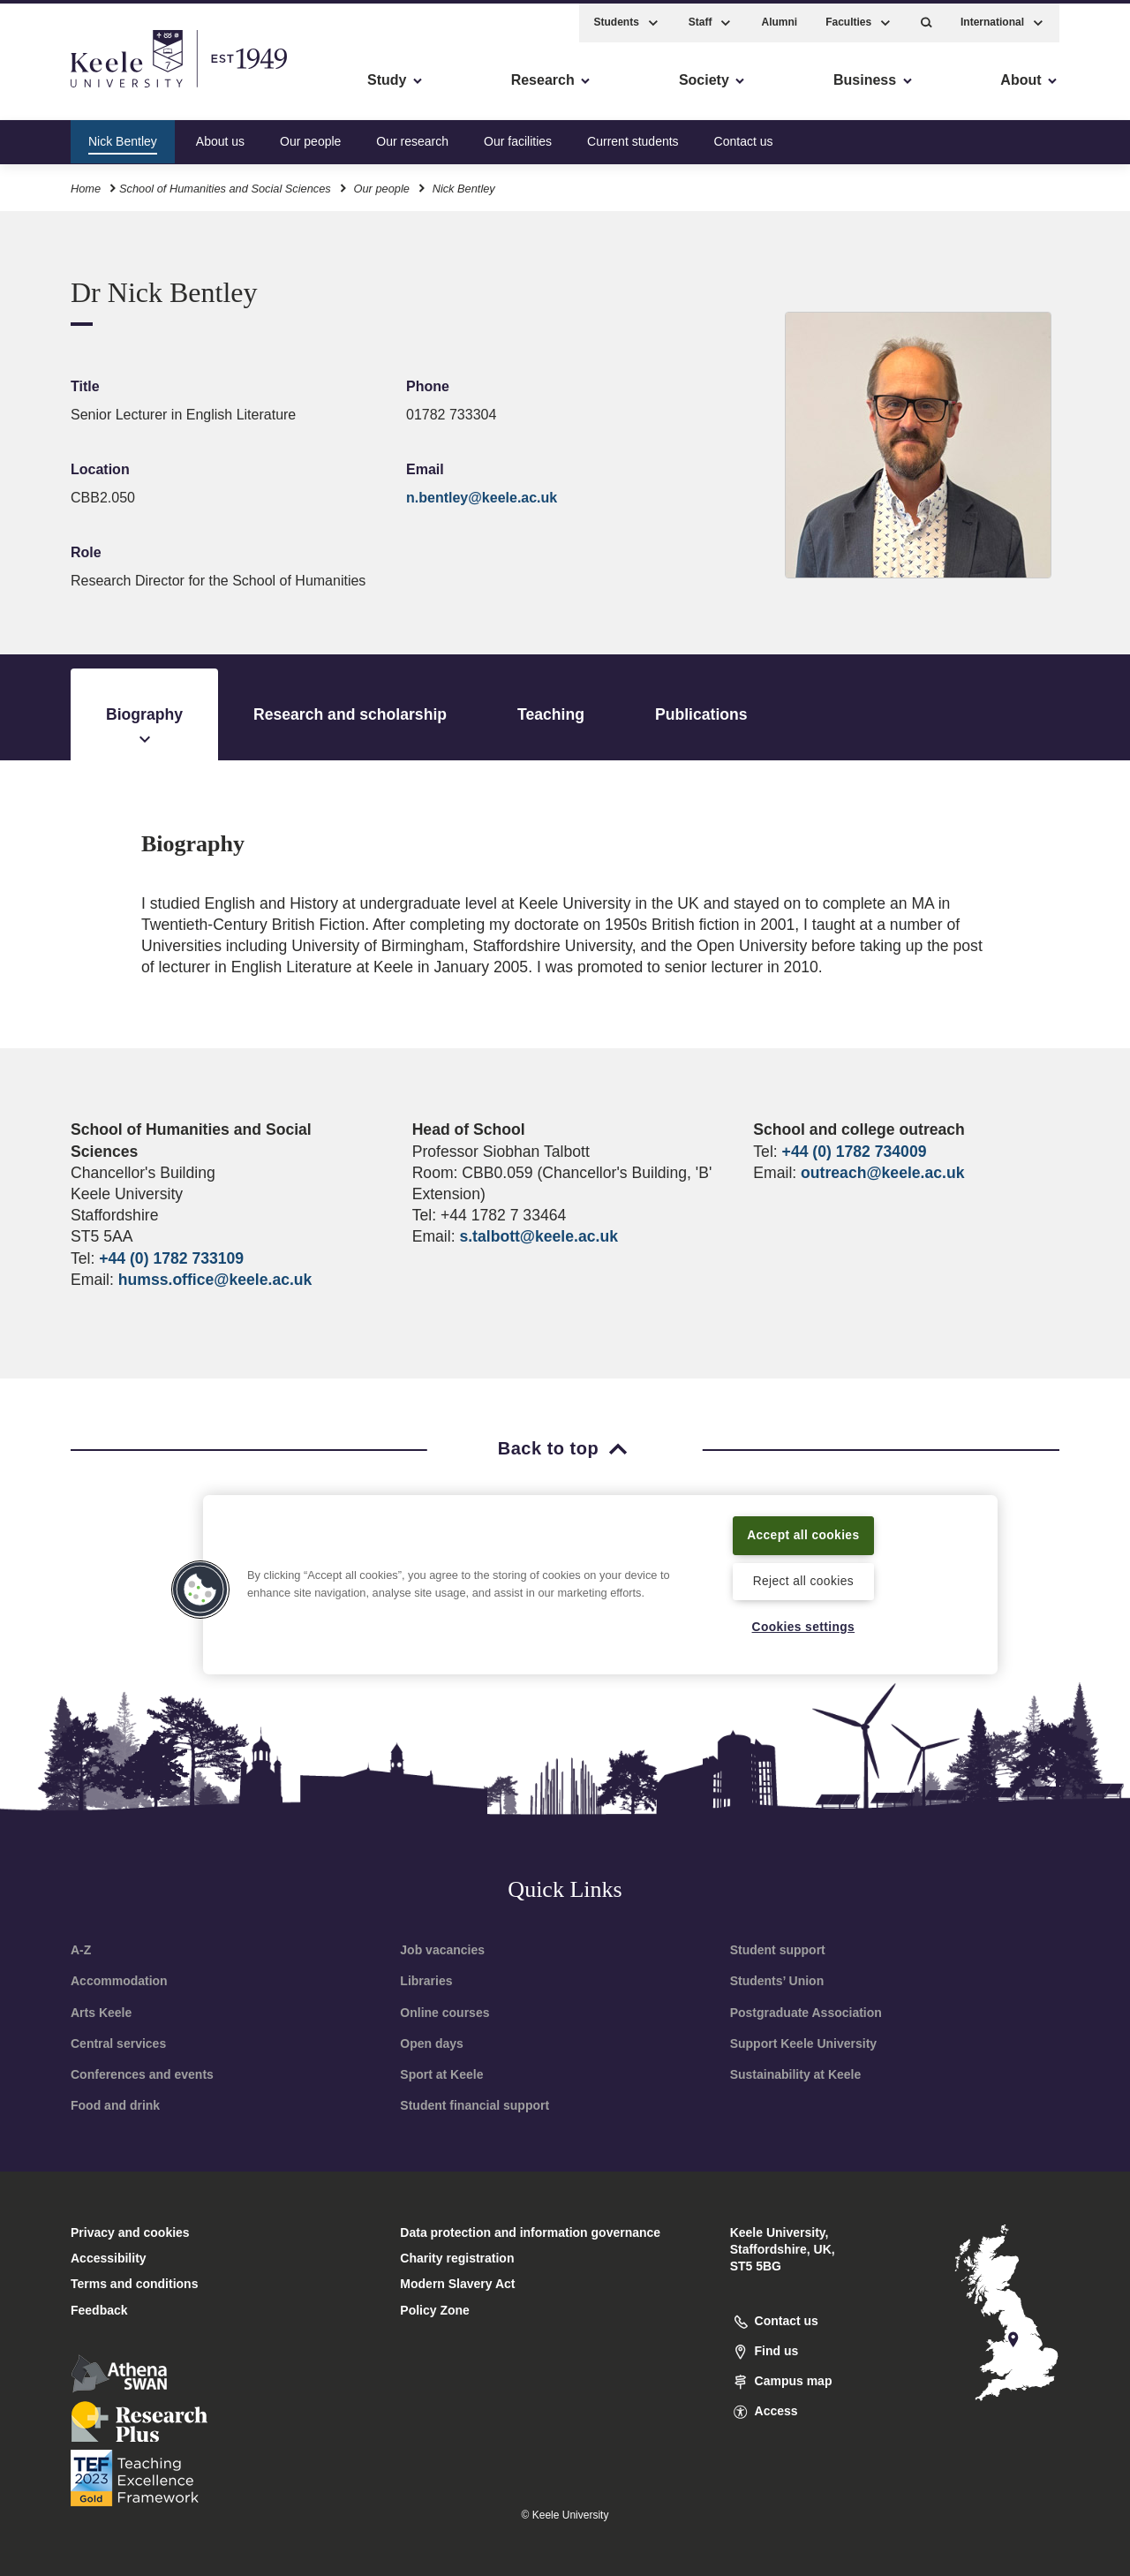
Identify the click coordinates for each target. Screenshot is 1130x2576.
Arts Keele (101, 2013)
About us (220, 136)
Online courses (444, 2013)
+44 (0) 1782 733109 (171, 1258)
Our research (412, 136)
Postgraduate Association (806, 2013)
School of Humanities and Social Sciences (225, 184)
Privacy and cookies (130, 2232)
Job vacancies (442, 1950)
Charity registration (457, 2258)
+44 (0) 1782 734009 (854, 1151)
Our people (310, 136)
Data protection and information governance (530, 2232)
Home (86, 184)
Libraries (426, 1981)
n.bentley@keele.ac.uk (481, 497)
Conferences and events (142, 2074)
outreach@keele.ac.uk (882, 1173)
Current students (633, 136)
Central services (118, 2043)
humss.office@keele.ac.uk (215, 1279)
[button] (926, 18)
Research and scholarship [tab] (350, 714)
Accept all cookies (803, 1533)
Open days (431, 2043)
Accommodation (119, 1981)
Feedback (99, 2310)
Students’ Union (777, 1981)
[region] (600, 1583)
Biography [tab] (144, 728)
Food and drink (115, 2105)
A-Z (81, 1950)
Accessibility (65, 88)
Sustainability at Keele (796, 2074)
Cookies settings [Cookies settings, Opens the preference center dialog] (803, 1627)
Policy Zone (435, 2310)
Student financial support (474, 2105)
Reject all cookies (803, 1580)
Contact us (743, 136)
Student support (777, 1950)
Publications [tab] (701, 714)
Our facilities (518, 136)
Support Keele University (804, 2043)
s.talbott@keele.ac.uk (538, 1236)
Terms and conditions (134, 2284)
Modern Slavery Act (457, 2284)
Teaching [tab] (550, 714)
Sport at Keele (441, 2074)
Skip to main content (94, 88)
